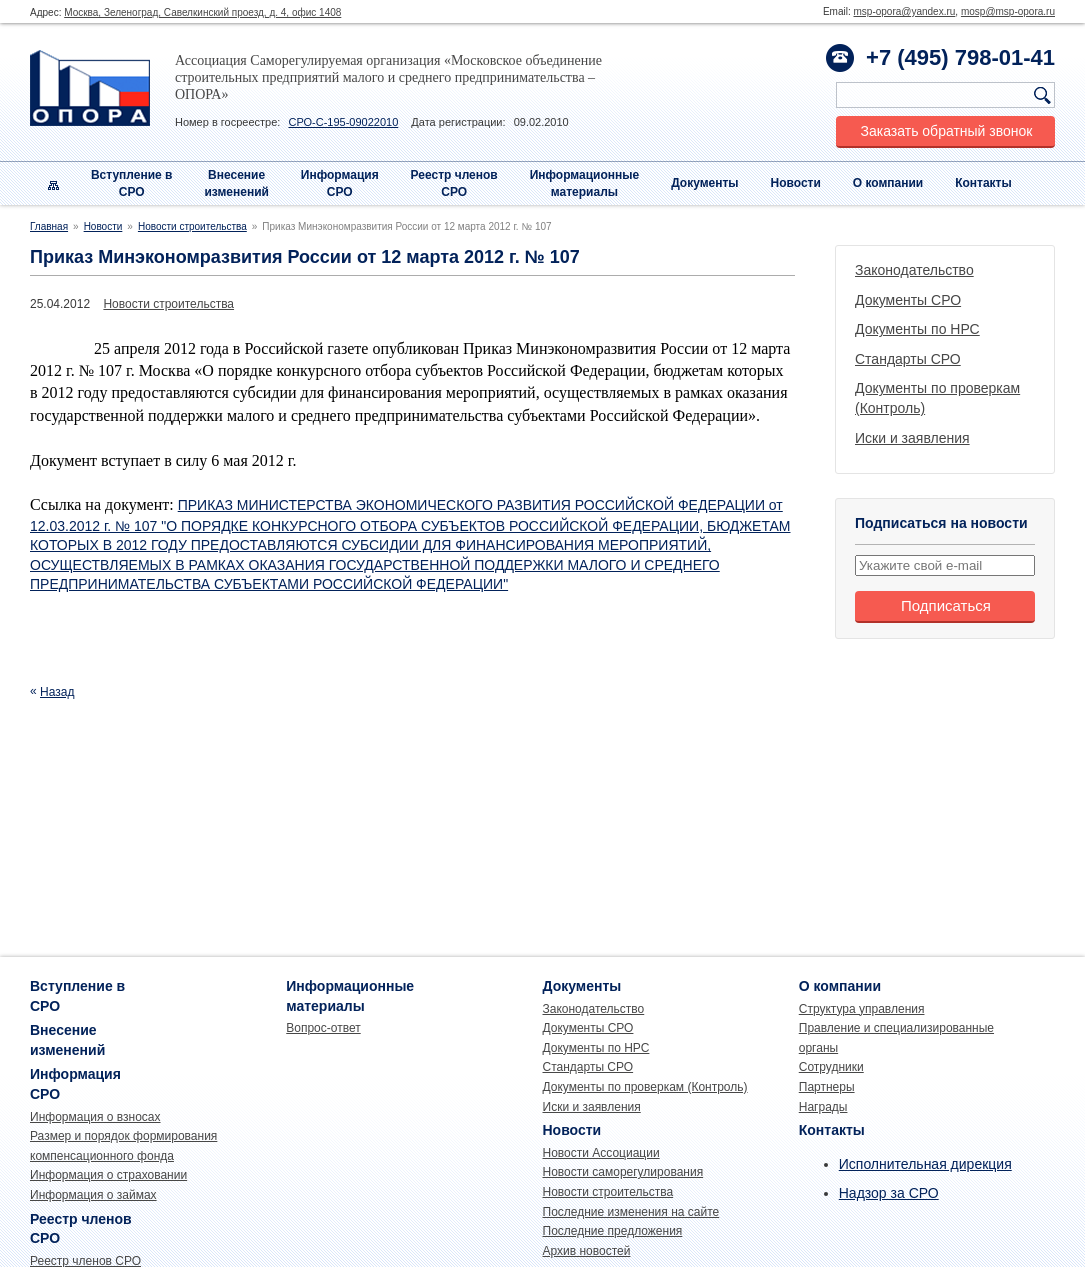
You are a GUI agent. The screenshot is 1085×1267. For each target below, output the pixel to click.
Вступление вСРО (132, 183)
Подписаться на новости (941, 523)
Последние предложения (613, 1231)
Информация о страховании (108, 1175)
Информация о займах (93, 1195)
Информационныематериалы (585, 183)
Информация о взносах (95, 1117)
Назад (57, 692)
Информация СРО (340, 183)
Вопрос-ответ (323, 1028)
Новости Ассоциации (601, 1153)
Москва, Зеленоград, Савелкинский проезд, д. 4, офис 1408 (202, 12)
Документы (704, 183)
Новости (796, 183)
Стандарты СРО (908, 359)
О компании (888, 183)
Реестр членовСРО (454, 183)
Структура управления (862, 1009)
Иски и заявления (912, 438)
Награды (823, 1107)
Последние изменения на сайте (631, 1212)
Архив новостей (587, 1251)
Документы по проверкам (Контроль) (645, 1087)
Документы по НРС (917, 329)
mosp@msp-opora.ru (1008, 11)
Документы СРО (908, 300)
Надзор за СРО (889, 1193)
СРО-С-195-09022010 (343, 122)
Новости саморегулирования (623, 1172)
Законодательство (914, 270)
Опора (90, 88)
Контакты (983, 183)
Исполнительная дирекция (925, 1164)
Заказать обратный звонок (947, 131)
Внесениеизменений (236, 183)
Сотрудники (831, 1067)
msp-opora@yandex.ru (904, 11)
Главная (49, 226)
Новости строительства (192, 226)
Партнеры (827, 1087)
